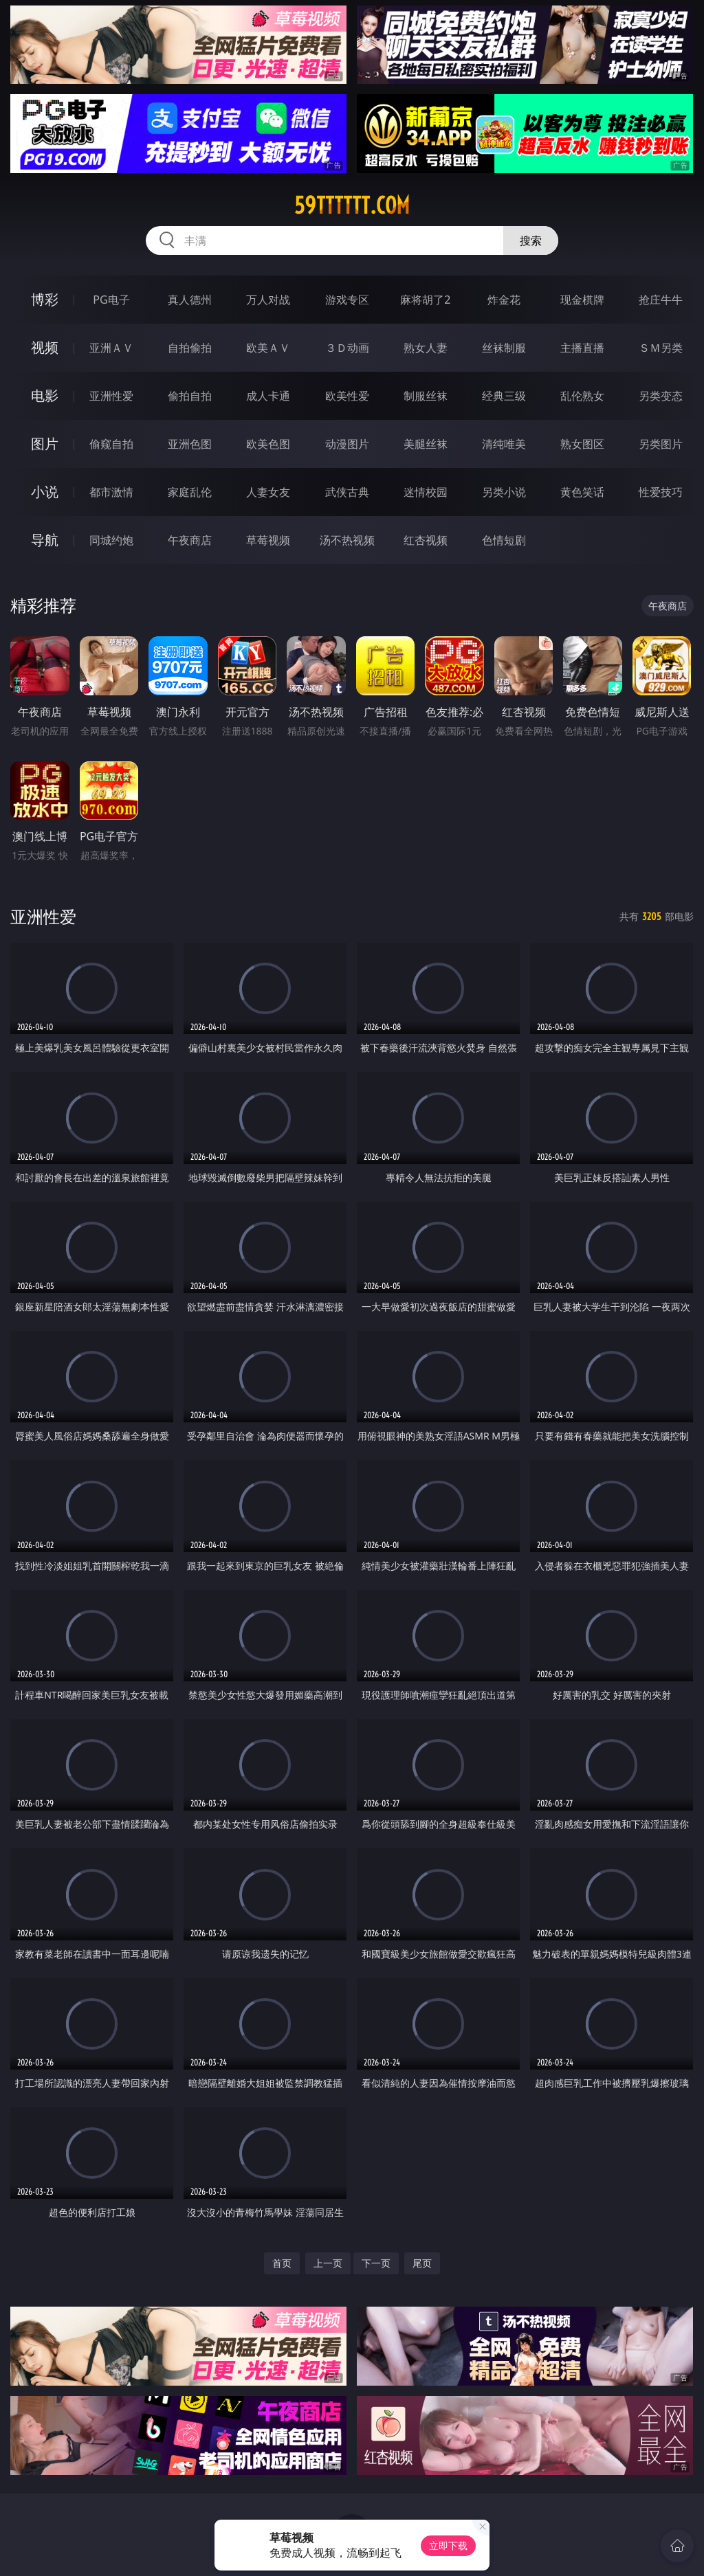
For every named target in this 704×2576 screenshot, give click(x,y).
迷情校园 (426, 492)
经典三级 (504, 395)
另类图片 (661, 443)
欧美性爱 (347, 395)
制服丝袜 (426, 395)
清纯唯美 (504, 443)
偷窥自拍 (111, 443)
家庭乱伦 (190, 492)
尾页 (422, 2263)
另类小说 (504, 492)
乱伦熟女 (582, 395)
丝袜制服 (504, 347)
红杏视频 (426, 540)
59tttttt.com (352, 205)
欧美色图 (268, 443)
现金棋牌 (582, 299)
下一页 (376, 2263)
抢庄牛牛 (661, 299)
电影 (44, 395)
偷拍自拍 (190, 395)
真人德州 (190, 299)
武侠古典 (347, 492)
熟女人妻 (426, 347)
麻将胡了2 (425, 299)
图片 (44, 443)
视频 (44, 347)
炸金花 (503, 299)
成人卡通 (268, 395)
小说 (44, 491)
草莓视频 (268, 540)
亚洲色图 (190, 443)
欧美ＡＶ (268, 347)
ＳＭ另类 (661, 347)
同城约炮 (111, 540)
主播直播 (582, 347)
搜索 (531, 240)
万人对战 (268, 299)
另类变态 (661, 395)
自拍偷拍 (190, 347)
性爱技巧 (661, 492)
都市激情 (111, 492)
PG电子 (111, 299)
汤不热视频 (347, 540)
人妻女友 (268, 492)
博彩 (44, 299)
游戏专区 (347, 299)
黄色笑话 (582, 492)
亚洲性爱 (111, 395)
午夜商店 (190, 540)
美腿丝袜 (426, 443)
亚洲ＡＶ (111, 347)
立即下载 (448, 2545)
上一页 (328, 2263)
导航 (44, 539)
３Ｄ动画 (347, 347)
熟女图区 (582, 443)
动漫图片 (347, 443)
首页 (282, 2263)
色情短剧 (504, 540)
